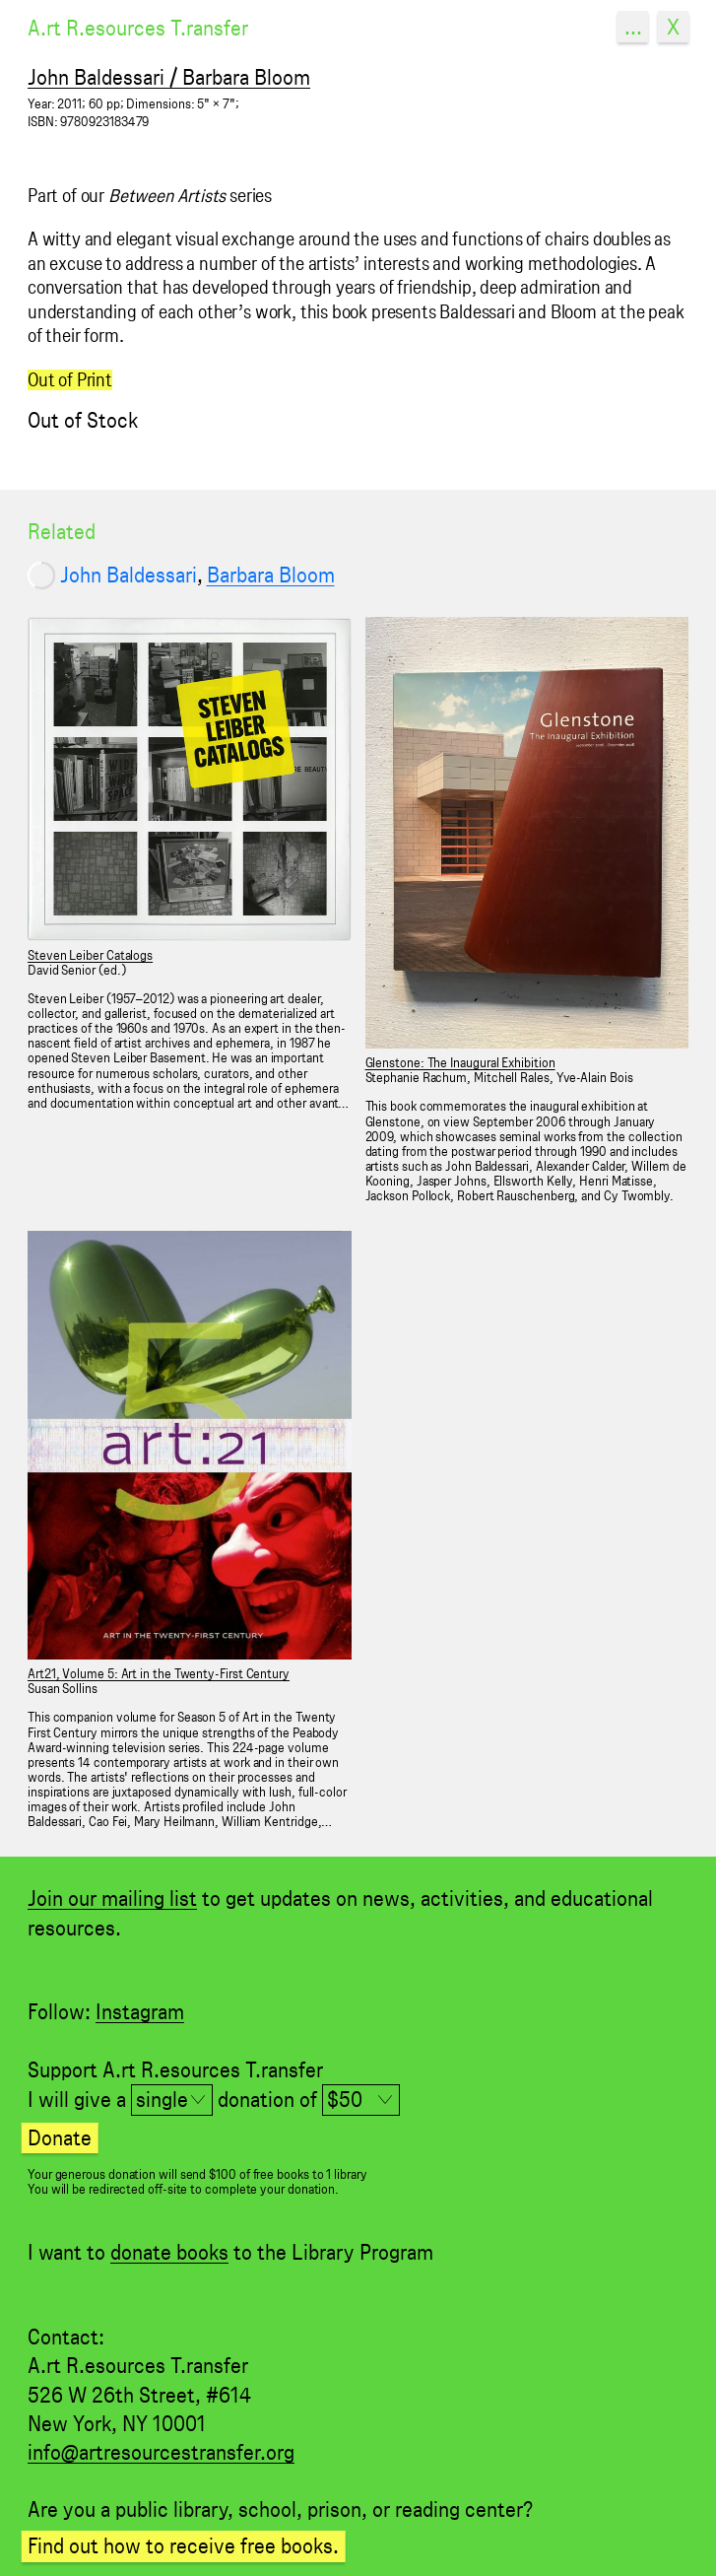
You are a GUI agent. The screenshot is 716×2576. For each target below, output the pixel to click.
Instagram (140, 2011)
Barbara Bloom (271, 574)
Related (62, 531)
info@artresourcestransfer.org (161, 2452)
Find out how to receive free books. (183, 2545)
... (633, 26)
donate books (169, 2252)
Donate (60, 2137)
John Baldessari (128, 574)
